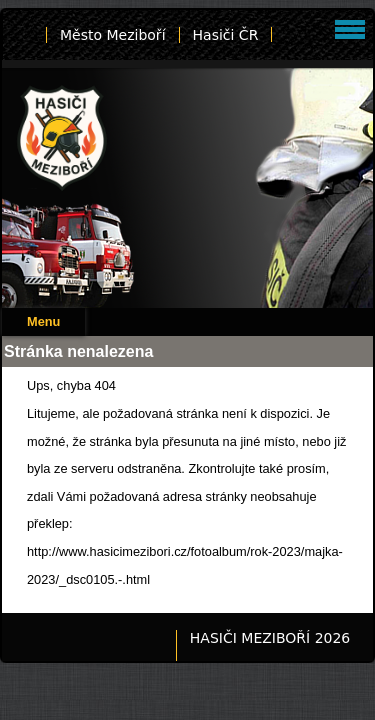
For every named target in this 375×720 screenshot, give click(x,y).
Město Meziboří (113, 35)
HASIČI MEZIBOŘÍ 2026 (270, 638)
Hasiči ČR (226, 35)
